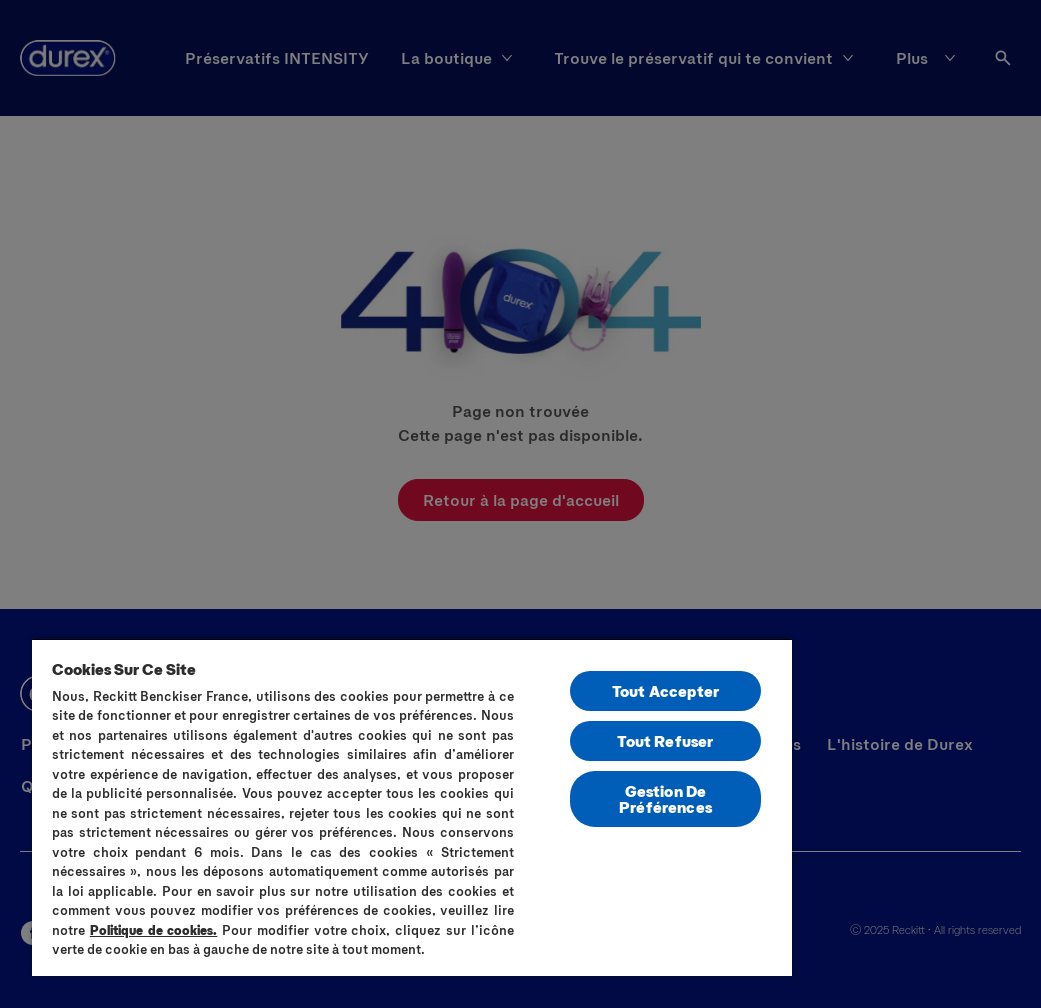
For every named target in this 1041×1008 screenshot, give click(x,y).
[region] (412, 807)
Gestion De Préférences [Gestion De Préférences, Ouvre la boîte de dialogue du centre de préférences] (665, 798)
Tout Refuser (665, 740)
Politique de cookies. (154, 930)
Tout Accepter (665, 690)
